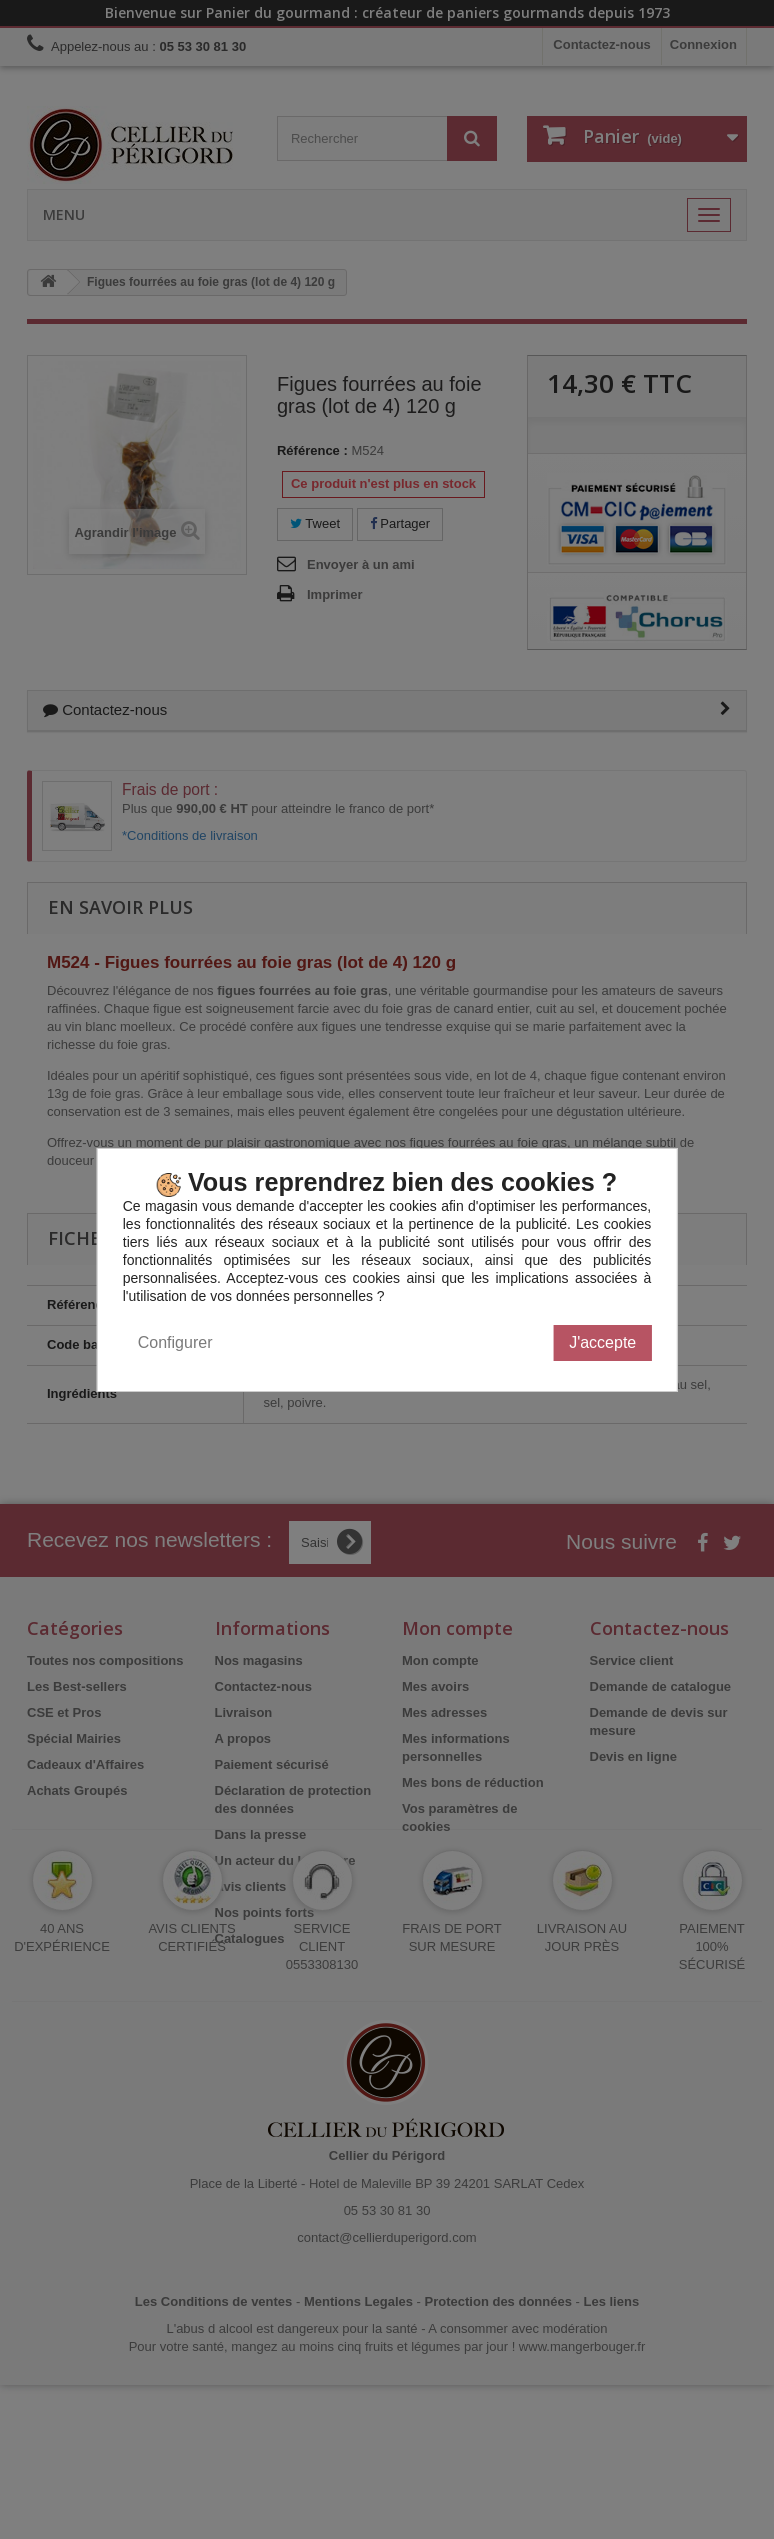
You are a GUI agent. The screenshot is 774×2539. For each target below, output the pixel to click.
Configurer (175, 1342)
